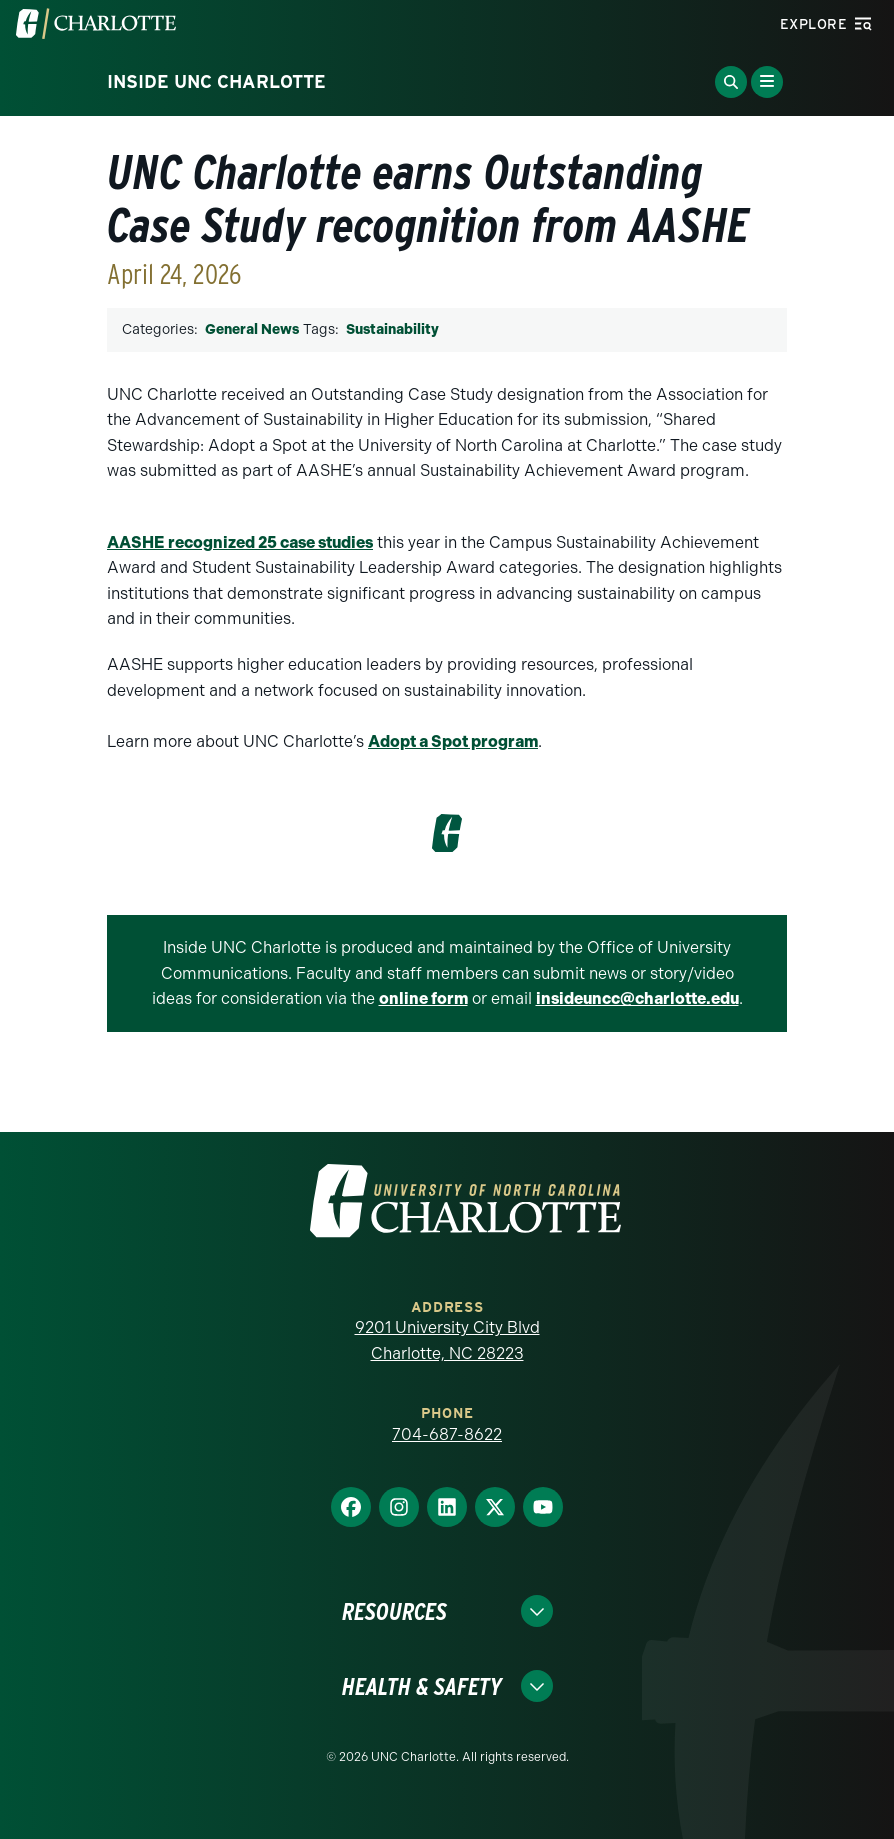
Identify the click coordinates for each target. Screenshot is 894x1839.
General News (252, 329)
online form (423, 998)
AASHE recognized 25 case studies (240, 542)
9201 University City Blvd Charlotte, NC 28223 (447, 1340)
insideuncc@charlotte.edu (637, 998)
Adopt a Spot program (453, 741)
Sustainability (392, 329)
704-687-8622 (447, 1434)
